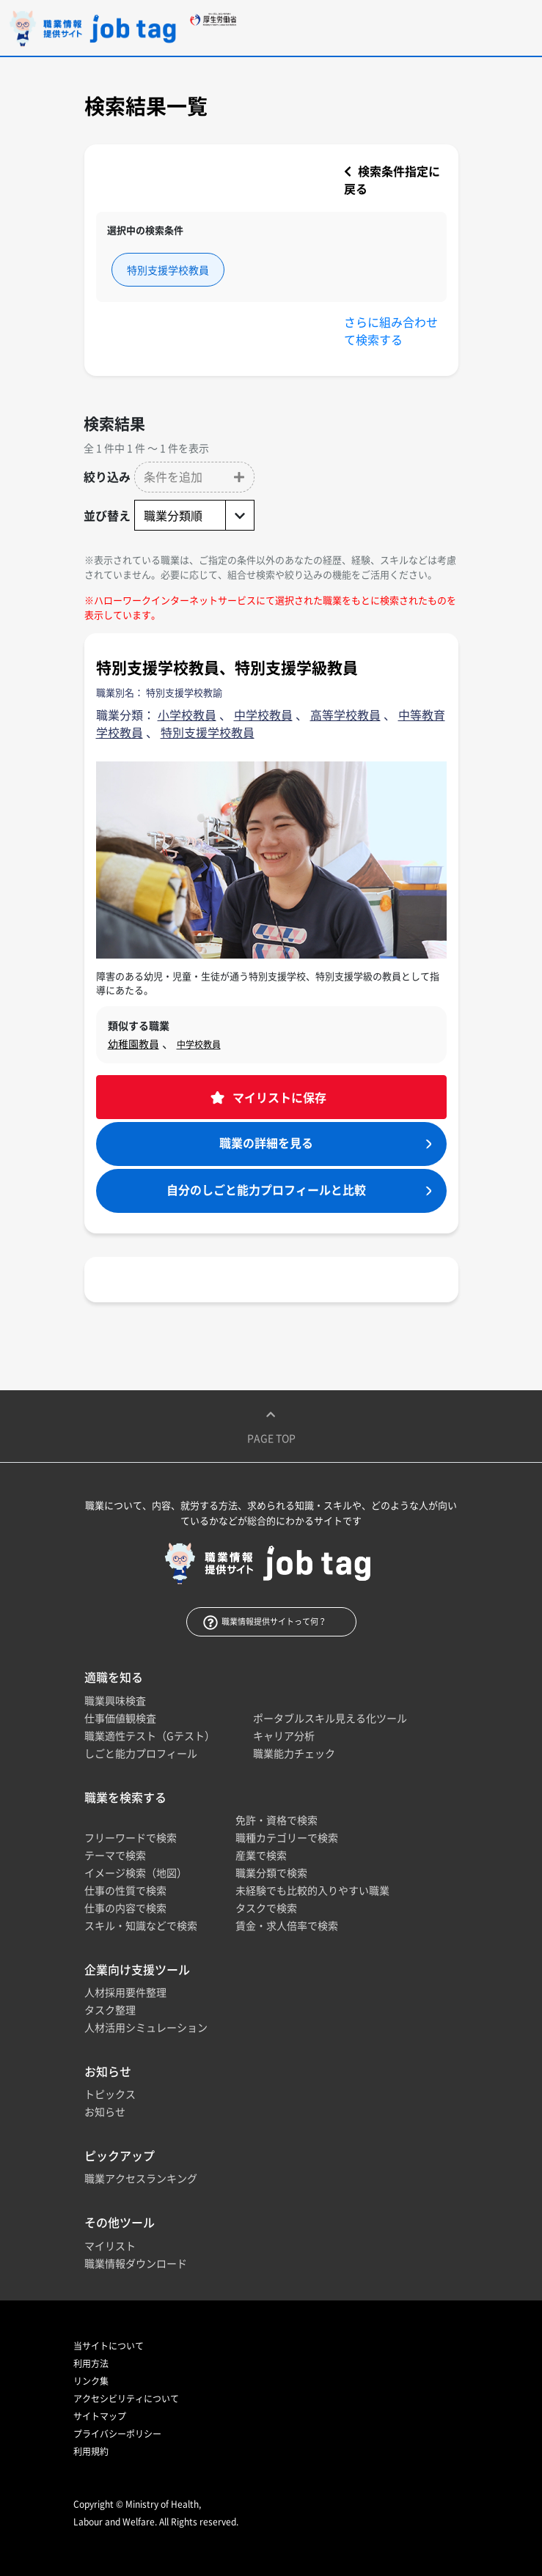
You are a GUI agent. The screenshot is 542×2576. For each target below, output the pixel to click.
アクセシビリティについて (126, 2398)
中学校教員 (199, 1044)
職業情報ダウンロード (135, 2263)
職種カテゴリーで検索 (286, 1837)
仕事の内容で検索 (125, 1907)
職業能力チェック (294, 1753)
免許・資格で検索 (276, 1819)
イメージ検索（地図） (135, 1872)
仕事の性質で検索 (125, 1890)
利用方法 (91, 2363)
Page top (271, 1425)
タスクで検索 (266, 1907)
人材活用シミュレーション (146, 2027)
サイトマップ (99, 2416)
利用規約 (91, 2451)
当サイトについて (108, 2345)
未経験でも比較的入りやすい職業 (312, 1890)
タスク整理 (110, 2009)
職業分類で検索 (271, 1872)
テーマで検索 (115, 1855)
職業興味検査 (115, 1700)
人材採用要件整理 (125, 1992)
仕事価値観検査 (120, 1717)
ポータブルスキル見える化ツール (330, 1717)
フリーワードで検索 (130, 1837)
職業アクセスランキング (140, 2178)
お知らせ (104, 2111)
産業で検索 (261, 1855)
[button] (194, 477)
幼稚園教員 (133, 1043)
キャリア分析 (284, 1735)
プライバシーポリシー (117, 2433)
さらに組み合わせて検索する (391, 330)
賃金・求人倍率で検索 (286, 1925)
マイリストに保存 (278, 1097)
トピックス (110, 2093)
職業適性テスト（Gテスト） (149, 1735)
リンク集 (91, 2381)
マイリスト (110, 2245)
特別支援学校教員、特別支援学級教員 (227, 667)
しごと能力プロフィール (140, 1753)
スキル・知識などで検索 (140, 1925)
